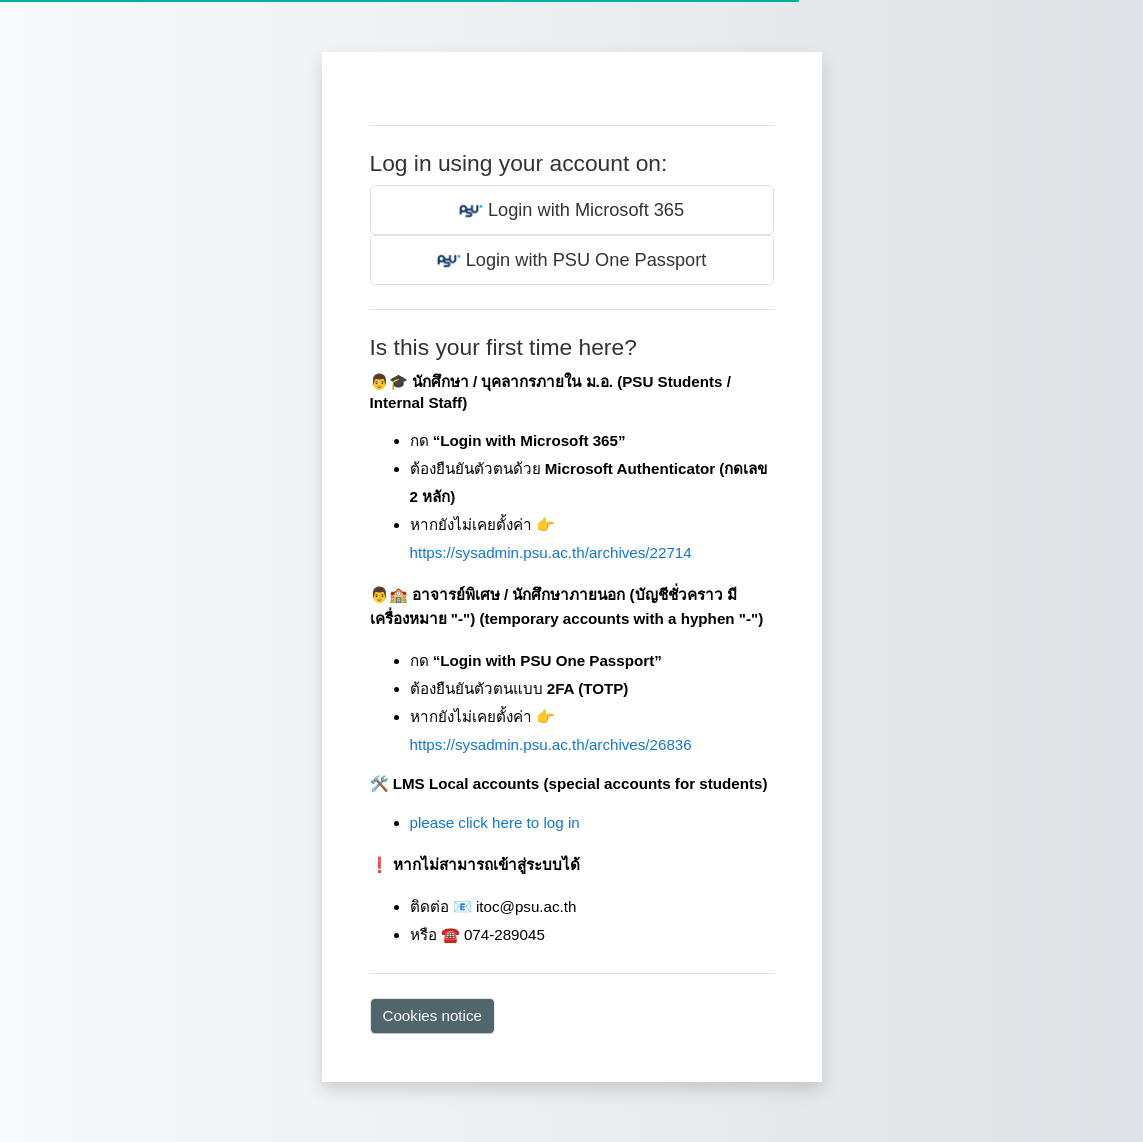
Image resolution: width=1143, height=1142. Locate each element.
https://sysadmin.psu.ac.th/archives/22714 (551, 552)
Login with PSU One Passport (572, 261)
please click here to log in (495, 822)
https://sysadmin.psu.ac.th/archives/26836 (551, 744)
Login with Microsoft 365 (571, 211)
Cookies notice (432, 1015)
